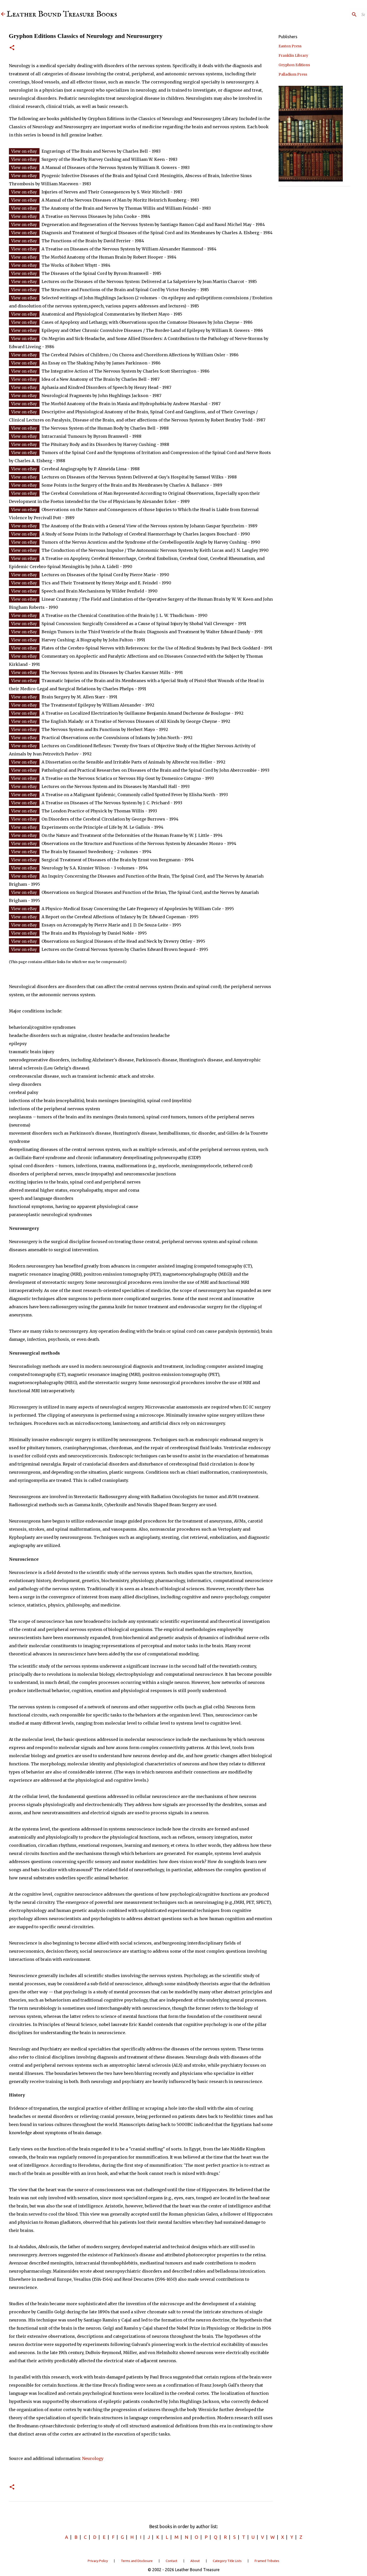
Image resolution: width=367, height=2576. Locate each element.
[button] (12, 48)
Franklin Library (293, 55)
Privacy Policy (98, 2561)
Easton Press (290, 46)
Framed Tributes (267, 2561)
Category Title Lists (227, 2561)
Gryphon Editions (294, 65)
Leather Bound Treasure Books (62, 14)
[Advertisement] (314, 266)
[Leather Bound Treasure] (3, 14)
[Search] (340, 14)
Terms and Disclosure (137, 2561)
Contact (171, 2561)
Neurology (92, 2458)
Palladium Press (293, 74)
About (195, 2561)
